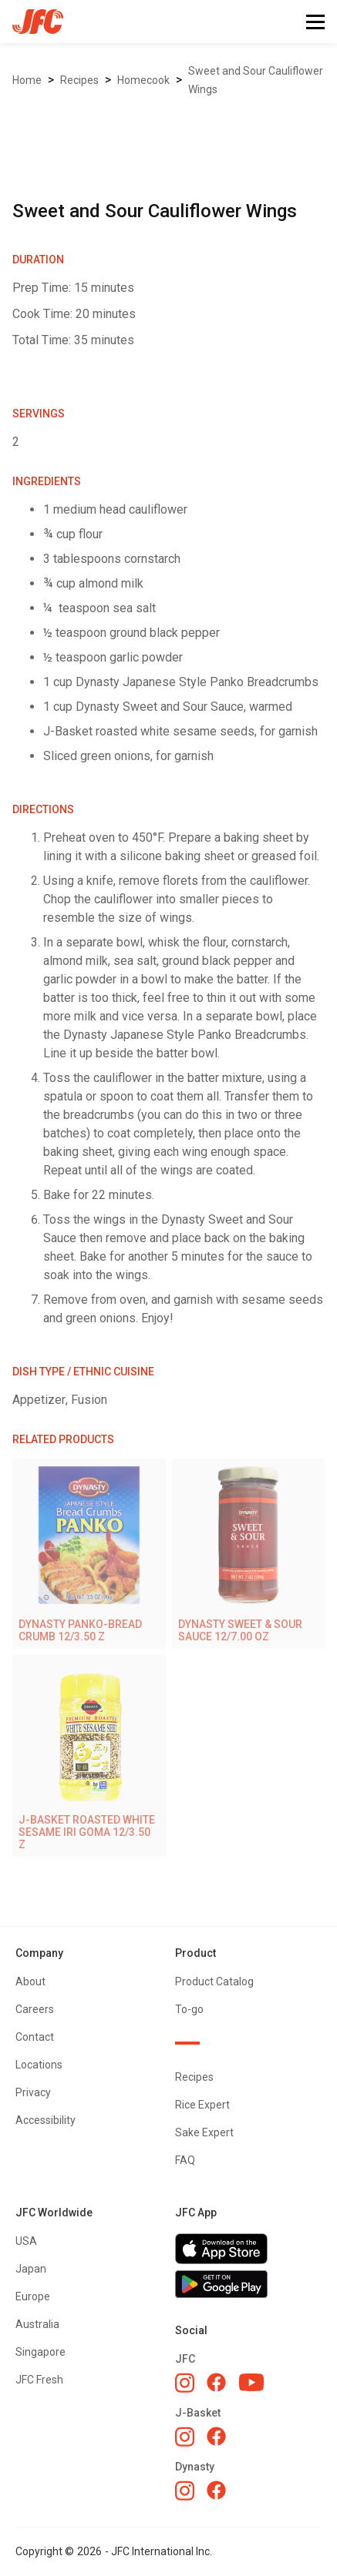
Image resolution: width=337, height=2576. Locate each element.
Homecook (143, 80)
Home (27, 80)
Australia (37, 2324)
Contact (34, 2037)
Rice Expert (202, 2105)
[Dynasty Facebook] (216, 2490)
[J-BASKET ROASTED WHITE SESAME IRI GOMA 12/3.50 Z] (89, 1756)
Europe (32, 2296)
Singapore (40, 2352)
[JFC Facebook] (216, 2382)
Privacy (33, 2092)
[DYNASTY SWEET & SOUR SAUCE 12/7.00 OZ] (248, 1554)
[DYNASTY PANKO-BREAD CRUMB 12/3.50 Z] (89, 1554)
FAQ (185, 2160)
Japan (30, 2269)
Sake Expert (204, 2132)
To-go (189, 2009)
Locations (38, 2064)
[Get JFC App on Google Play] (248, 2284)
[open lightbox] (168, 123)
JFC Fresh (39, 2379)
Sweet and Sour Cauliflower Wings (255, 80)
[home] (31, 22)
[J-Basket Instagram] (184, 2437)
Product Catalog (214, 1981)
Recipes (79, 80)
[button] (315, 22)
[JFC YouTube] (251, 2382)
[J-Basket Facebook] (216, 2436)
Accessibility (45, 2120)
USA (26, 2241)
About (30, 1981)
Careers (34, 2009)
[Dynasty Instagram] (184, 2491)
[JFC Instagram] (184, 2383)
